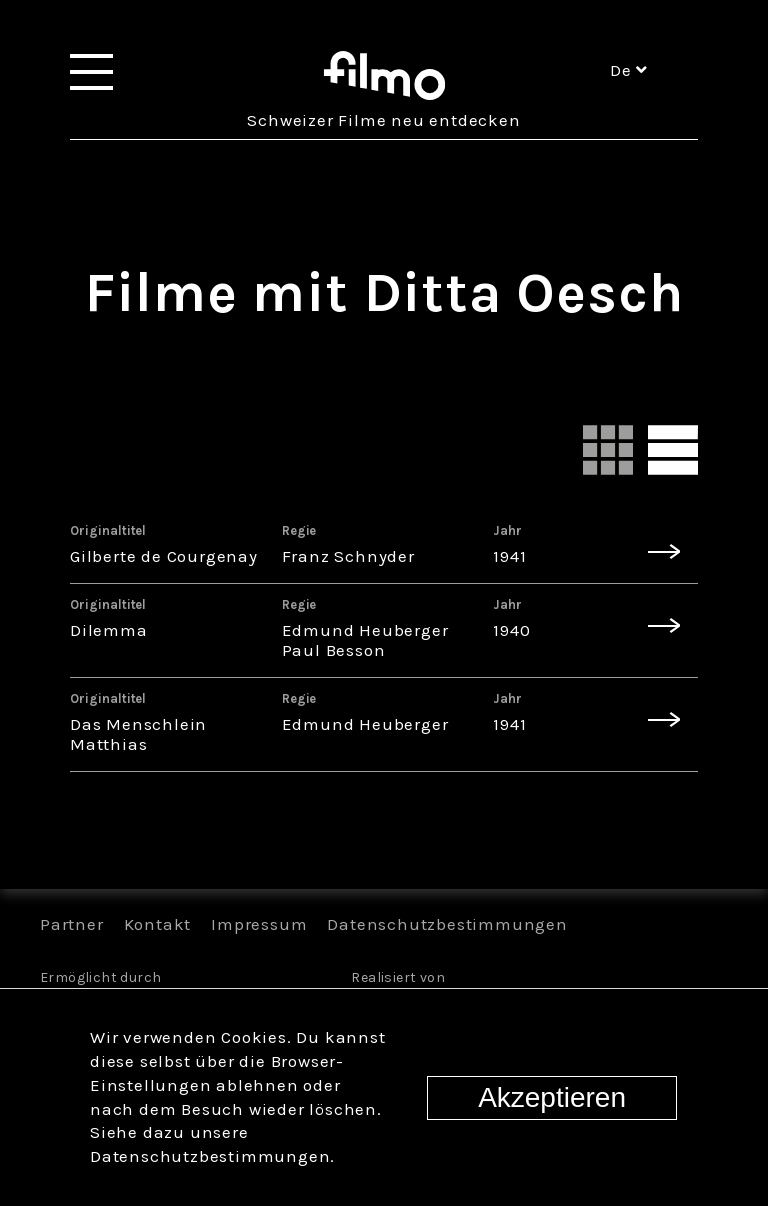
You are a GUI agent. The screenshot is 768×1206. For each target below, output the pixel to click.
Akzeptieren (552, 1097)
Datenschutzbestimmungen (447, 924)
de (629, 70)
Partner (72, 924)
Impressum (259, 924)
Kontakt (158, 924)
